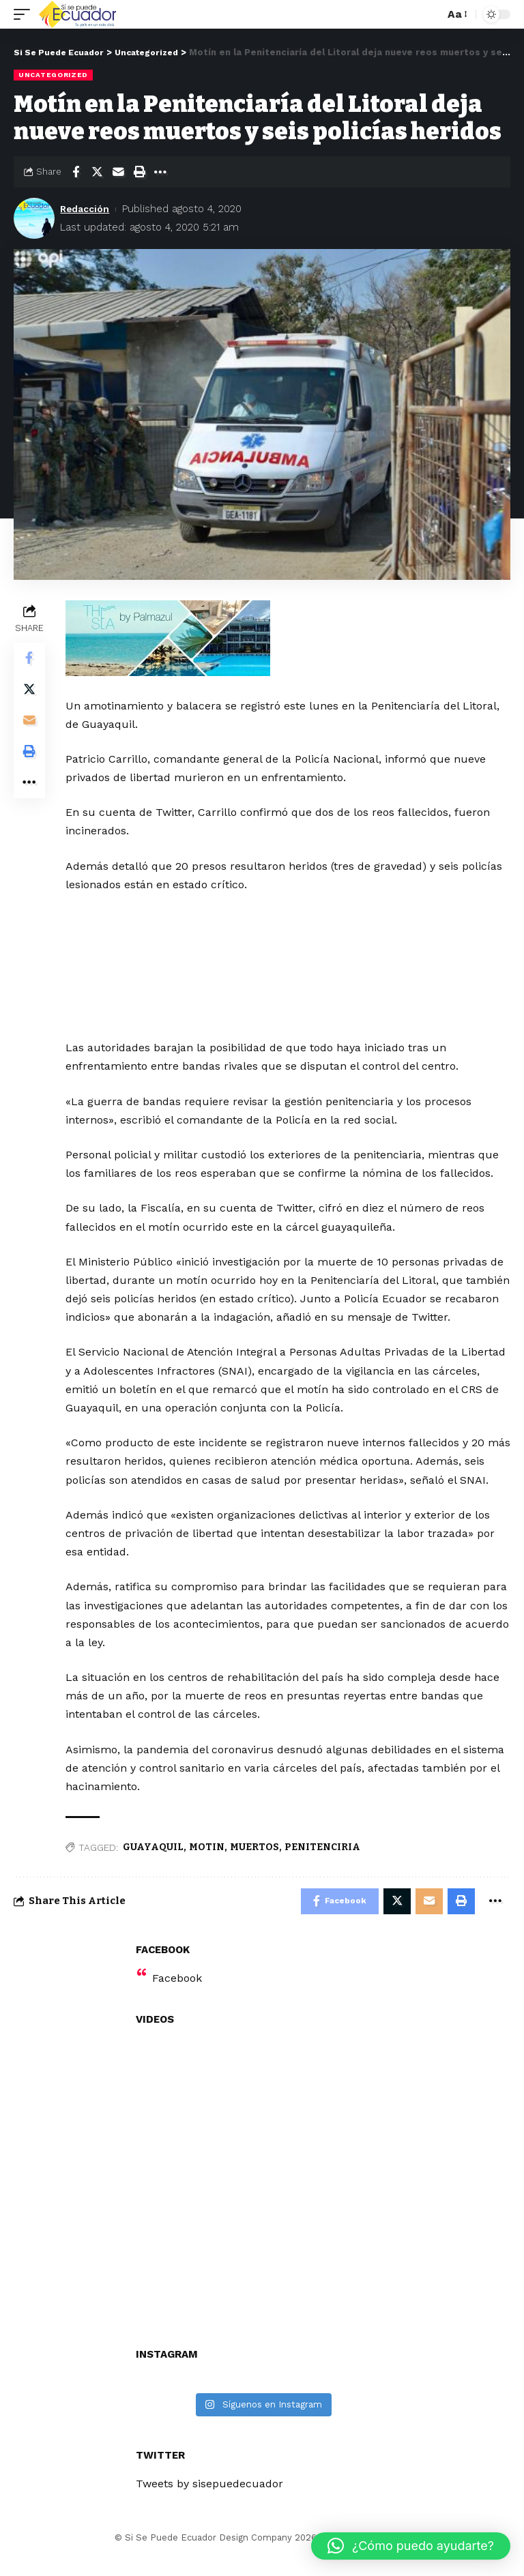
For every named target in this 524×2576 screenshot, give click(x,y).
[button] (410, 2546)
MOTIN (208, 1865)
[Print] (139, 172)
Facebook (177, 1997)
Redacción (87, 209)
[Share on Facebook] (75, 172)
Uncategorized (53, 74)
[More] (160, 172)
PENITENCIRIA (324, 1865)
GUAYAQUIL (154, 1865)
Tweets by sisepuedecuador (209, 2503)
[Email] (118, 172)
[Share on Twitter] (96, 172)
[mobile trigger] (25, 14)
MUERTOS (255, 1865)
